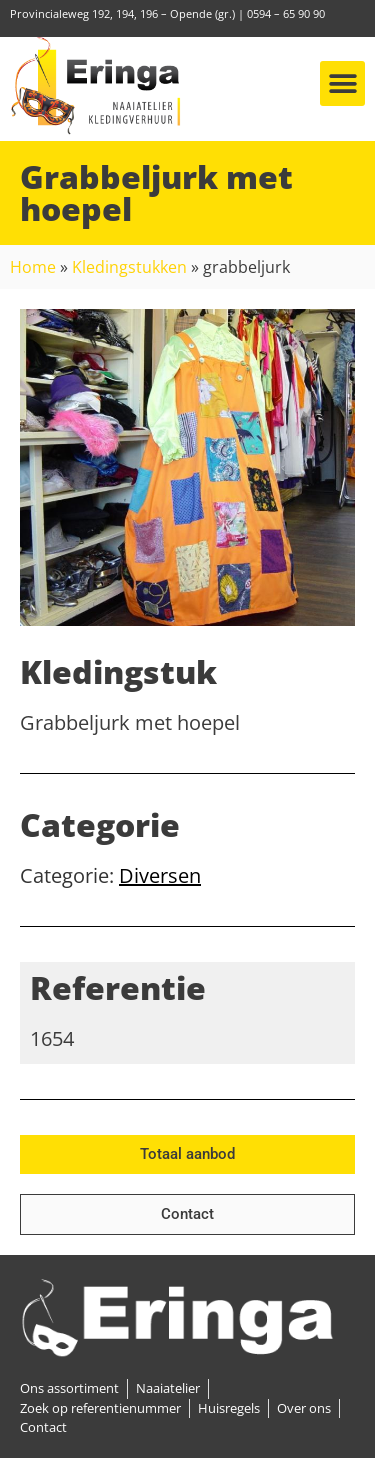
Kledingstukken (129, 267)
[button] (342, 83)
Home (33, 267)
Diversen (160, 875)
